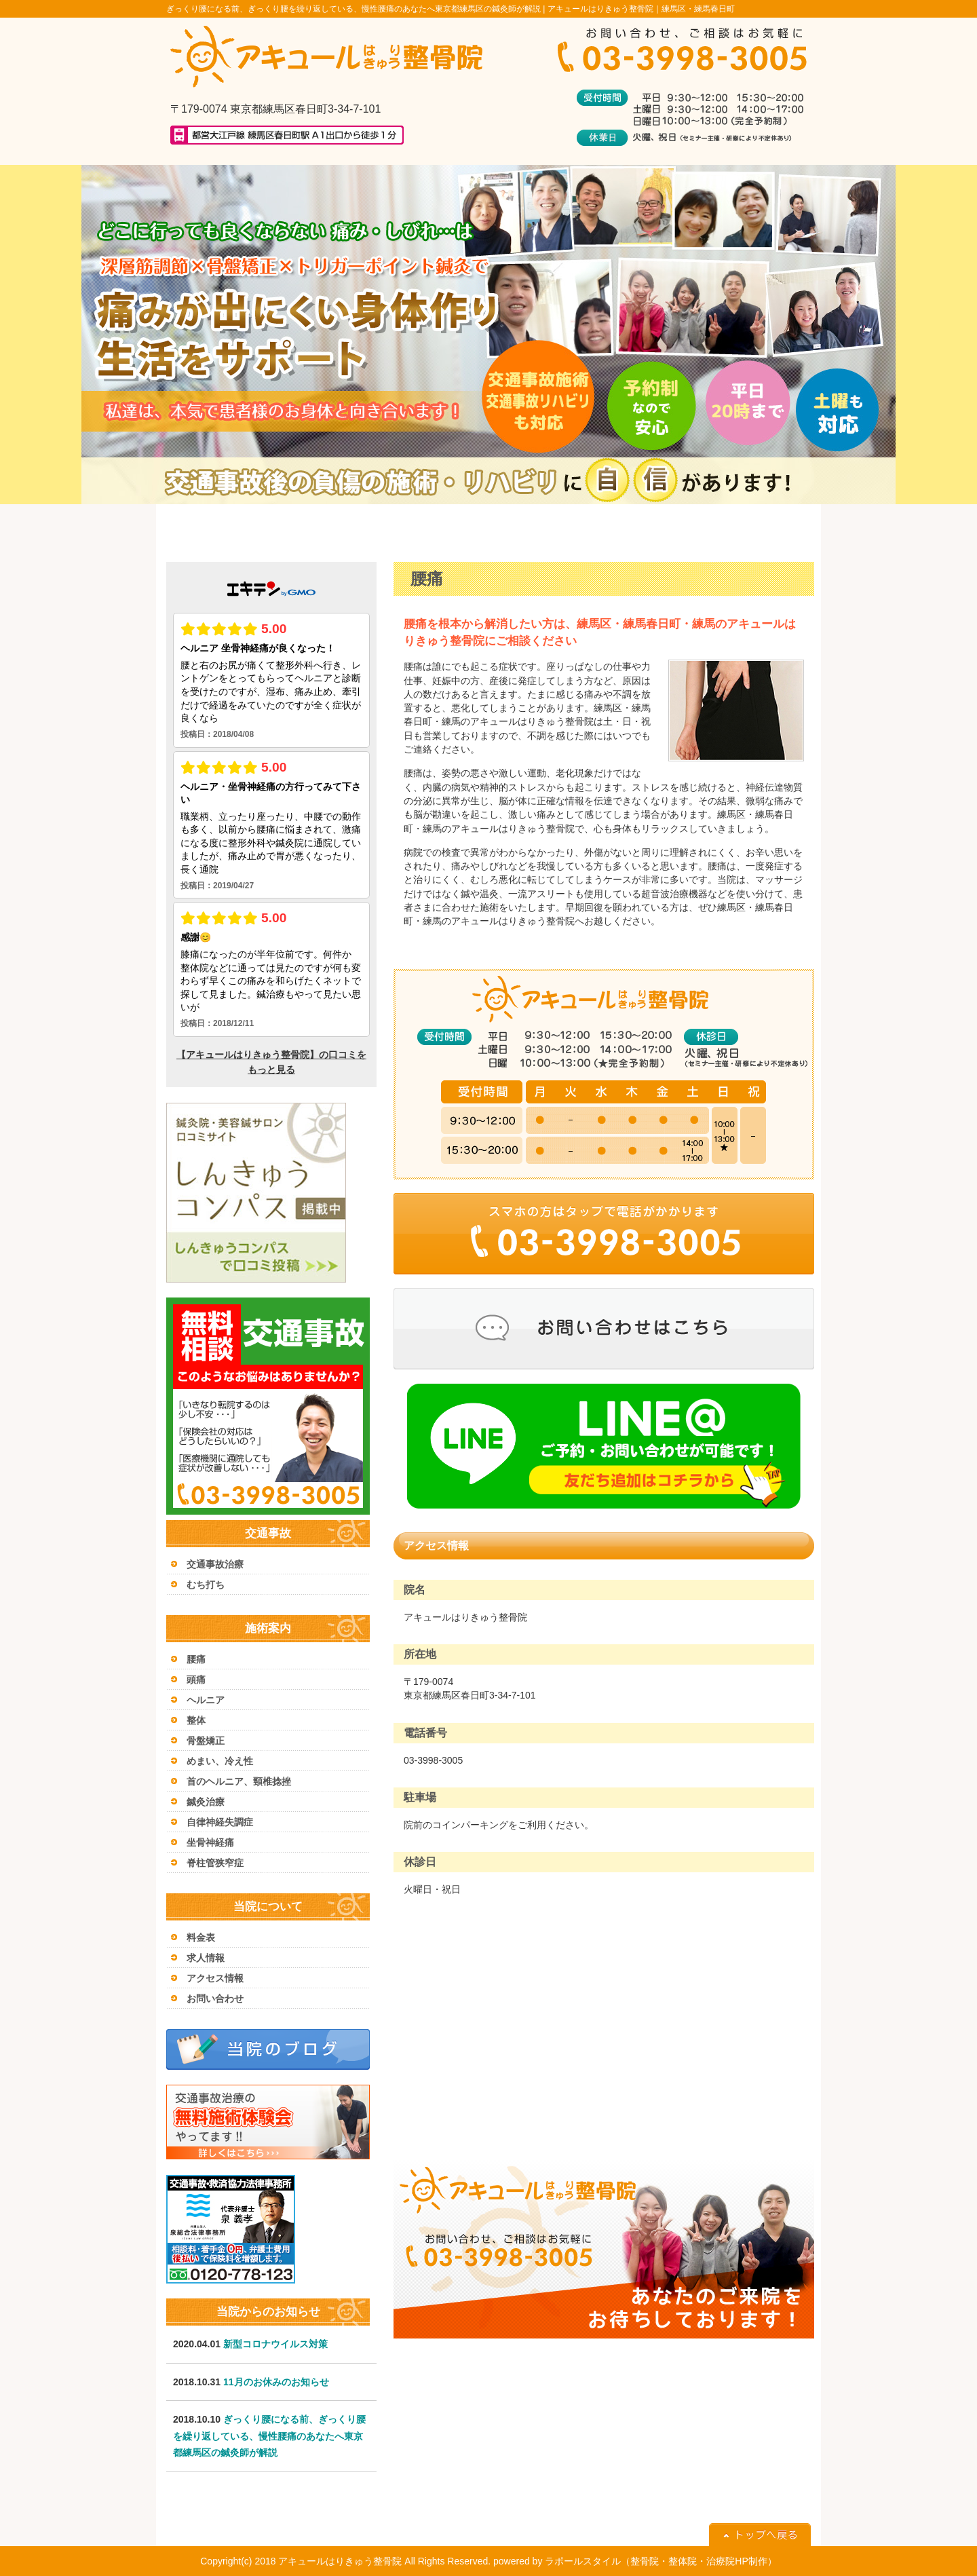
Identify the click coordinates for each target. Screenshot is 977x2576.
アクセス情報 (215, 1978)
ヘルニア (206, 1699)
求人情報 (206, 1957)
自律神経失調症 (220, 1822)
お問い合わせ (215, 1998)
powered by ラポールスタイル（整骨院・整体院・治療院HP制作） (635, 2561)
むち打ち (206, 1584)
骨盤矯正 (206, 1740)
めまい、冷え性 (220, 1761)
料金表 (201, 1937)
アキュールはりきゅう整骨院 (340, 2561)
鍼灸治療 (206, 1801)
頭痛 (196, 1679)
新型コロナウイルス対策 (275, 2343)
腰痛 (196, 1659)
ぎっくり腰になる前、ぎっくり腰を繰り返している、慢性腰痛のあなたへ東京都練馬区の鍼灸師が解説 (269, 2436)
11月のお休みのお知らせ (276, 2381)
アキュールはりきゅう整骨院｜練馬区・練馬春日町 (641, 9)
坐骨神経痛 (210, 1842)
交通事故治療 (215, 1564)
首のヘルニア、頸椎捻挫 (239, 1781)
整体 (196, 1720)
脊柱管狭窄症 (215, 1862)
